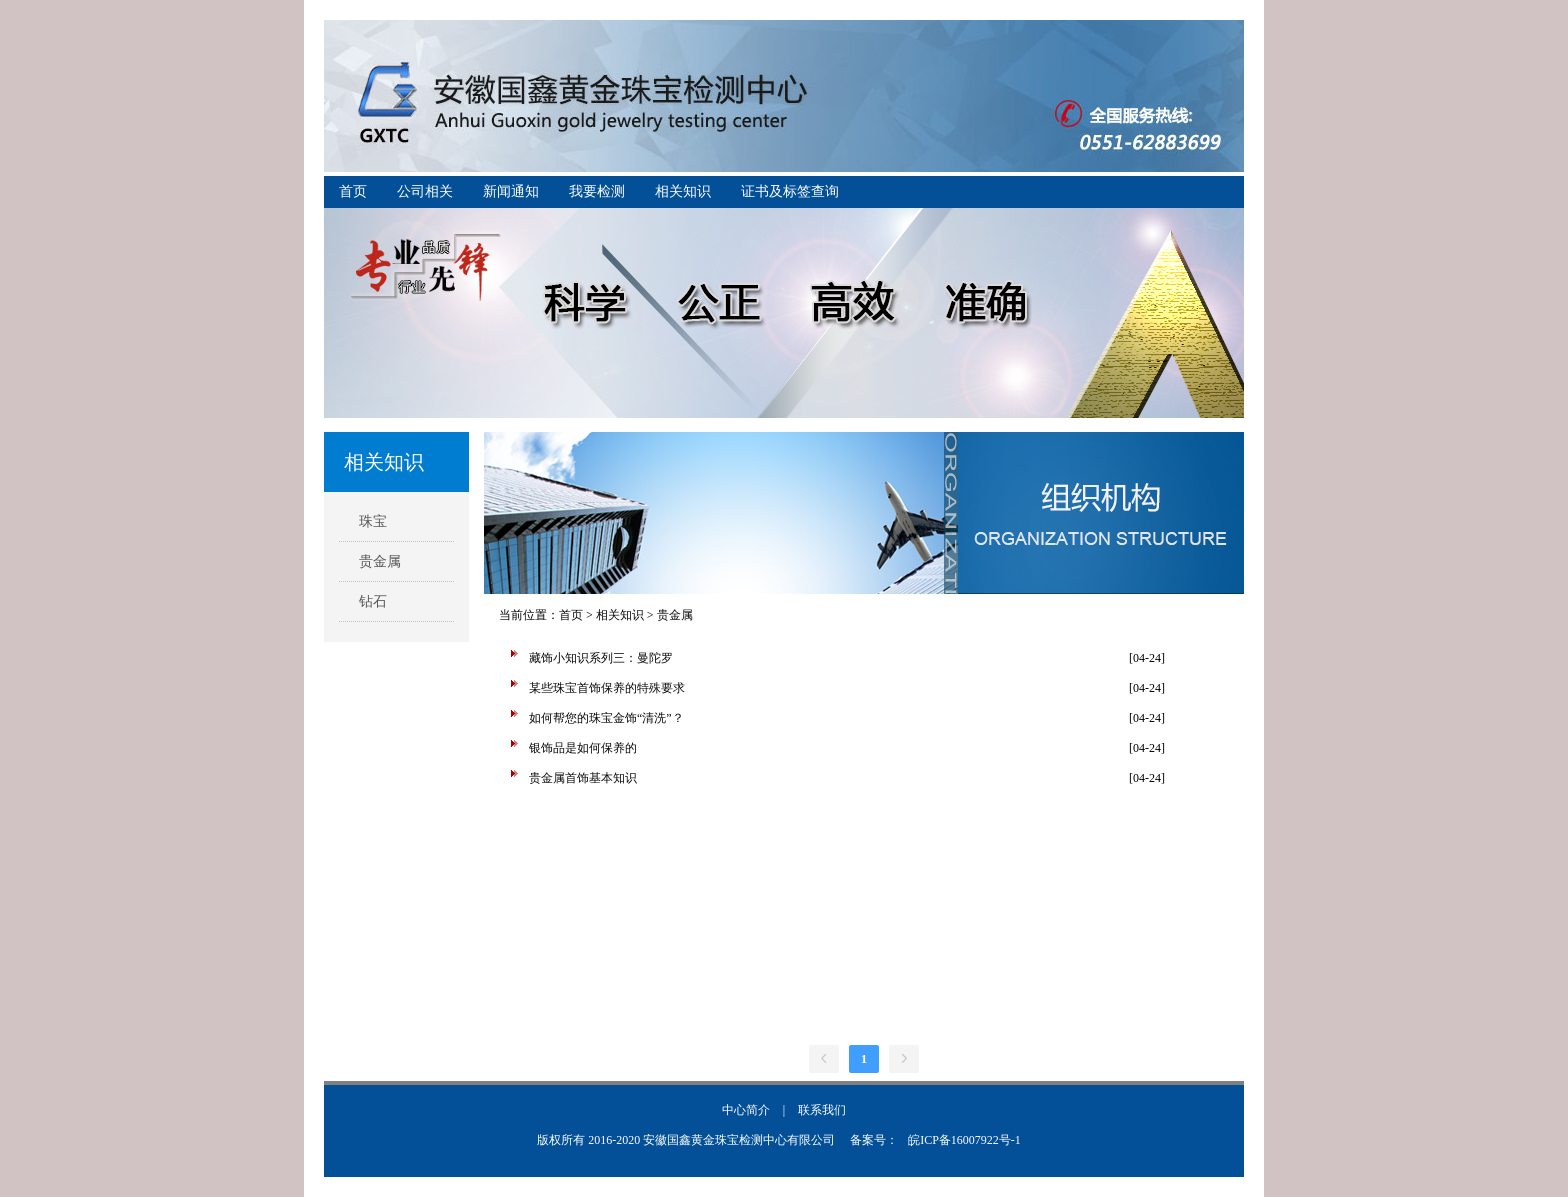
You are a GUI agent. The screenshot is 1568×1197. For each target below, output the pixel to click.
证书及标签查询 (790, 191)
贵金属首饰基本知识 (583, 778)
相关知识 (683, 191)
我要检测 (597, 191)
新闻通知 (511, 191)
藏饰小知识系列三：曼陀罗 (601, 658)
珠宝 (373, 521)
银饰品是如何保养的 (583, 748)
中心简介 (746, 1110)
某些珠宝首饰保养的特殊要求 (607, 688)
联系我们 (822, 1110)
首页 (353, 191)
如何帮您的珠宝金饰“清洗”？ (606, 718)
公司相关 (425, 191)
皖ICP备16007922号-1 (964, 1140)
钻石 (373, 601)
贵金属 (380, 561)
